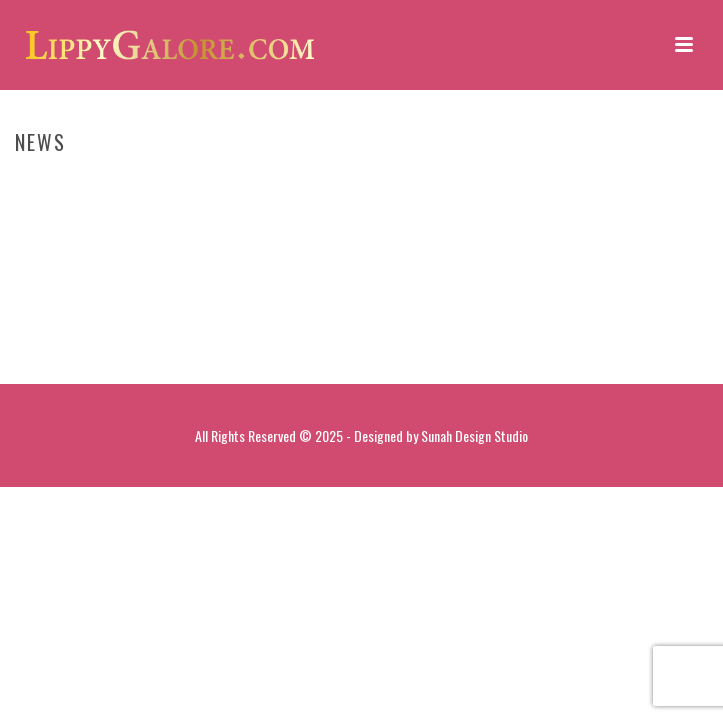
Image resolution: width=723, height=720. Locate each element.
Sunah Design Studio (474, 435)
